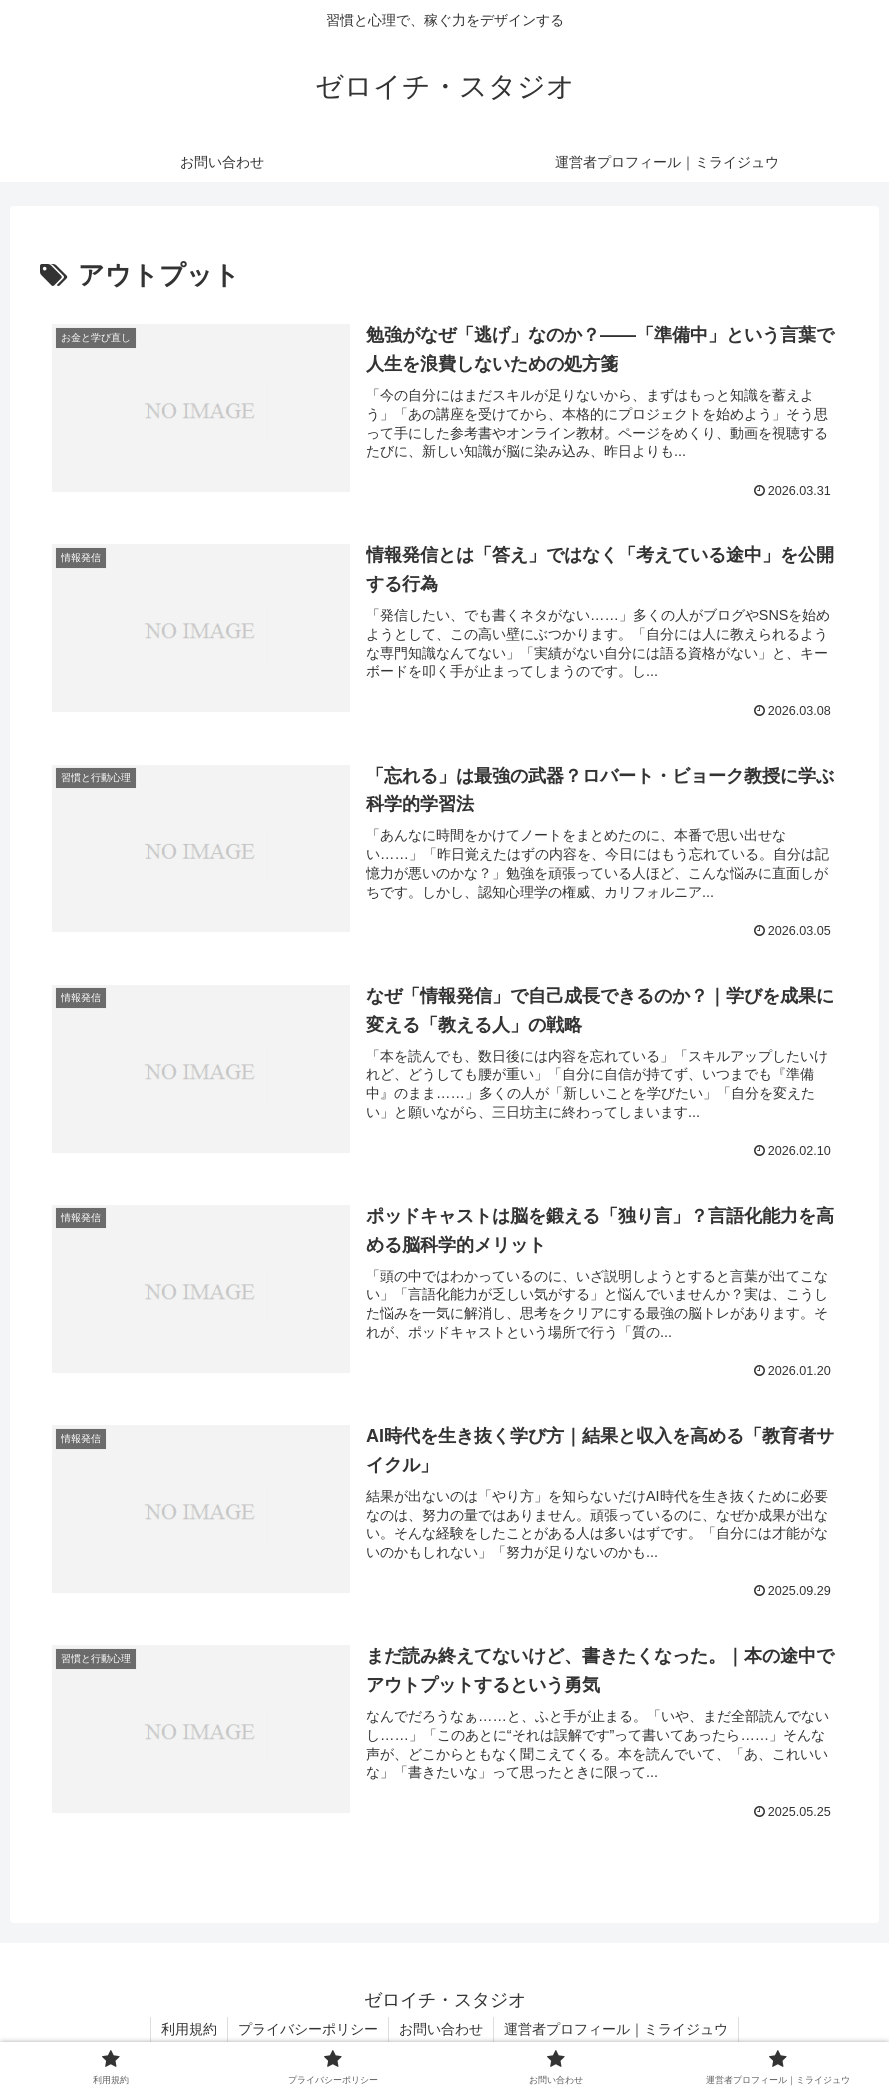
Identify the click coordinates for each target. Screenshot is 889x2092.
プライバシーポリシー (308, 2029)
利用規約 (189, 2029)
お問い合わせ (441, 2029)
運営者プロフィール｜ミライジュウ (616, 2029)
